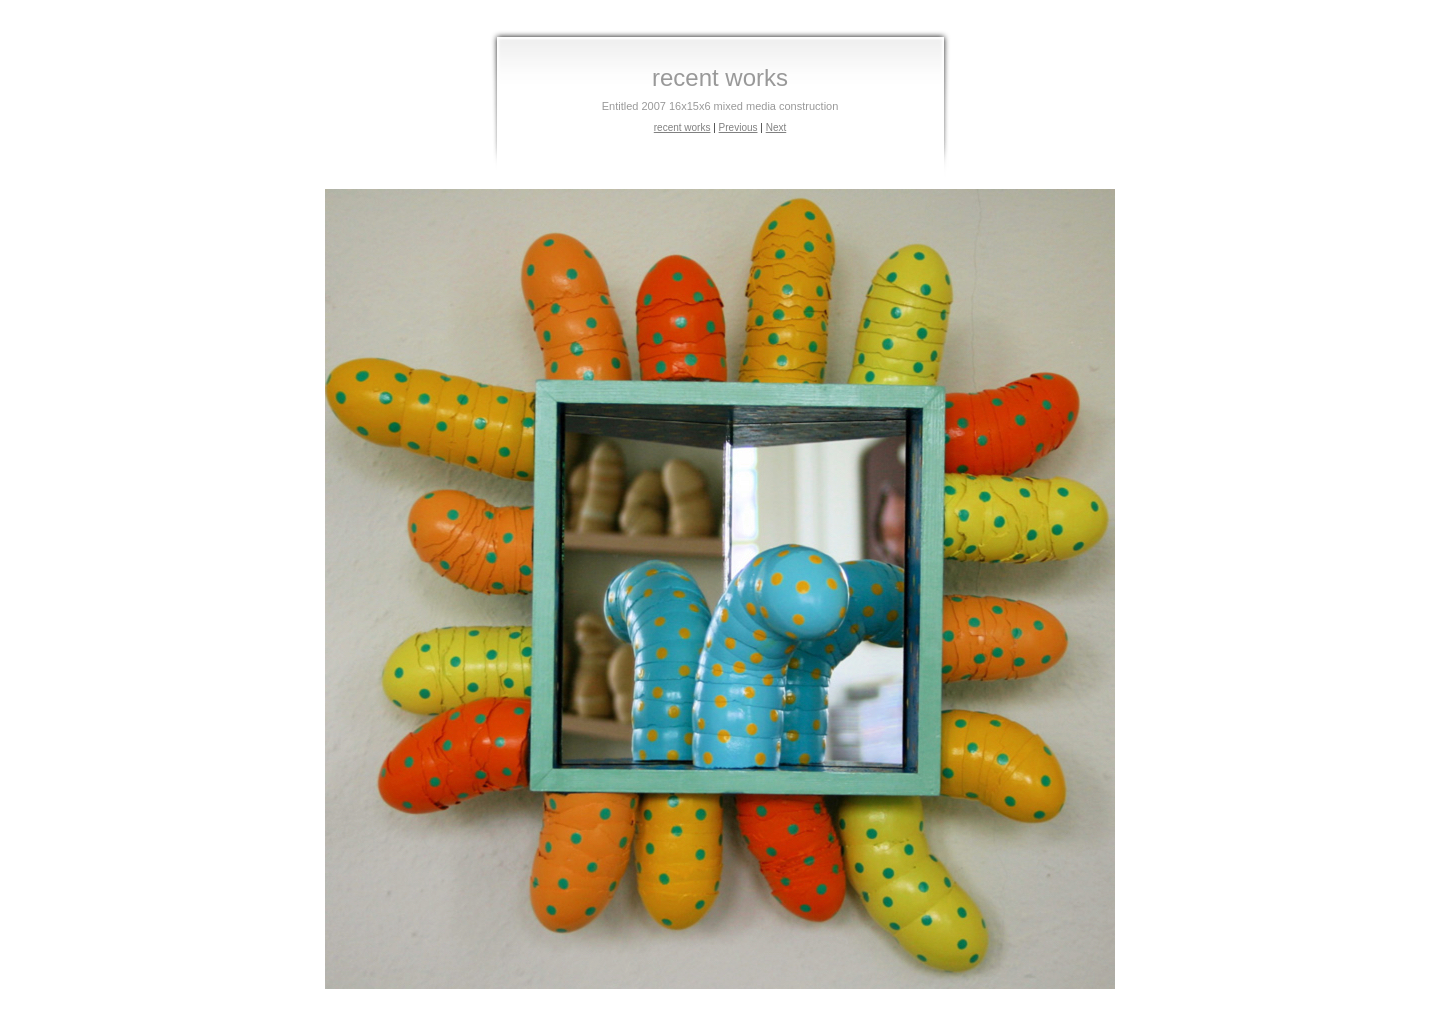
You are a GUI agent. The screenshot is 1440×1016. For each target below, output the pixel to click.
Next (776, 127)
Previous (738, 127)
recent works (682, 127)
